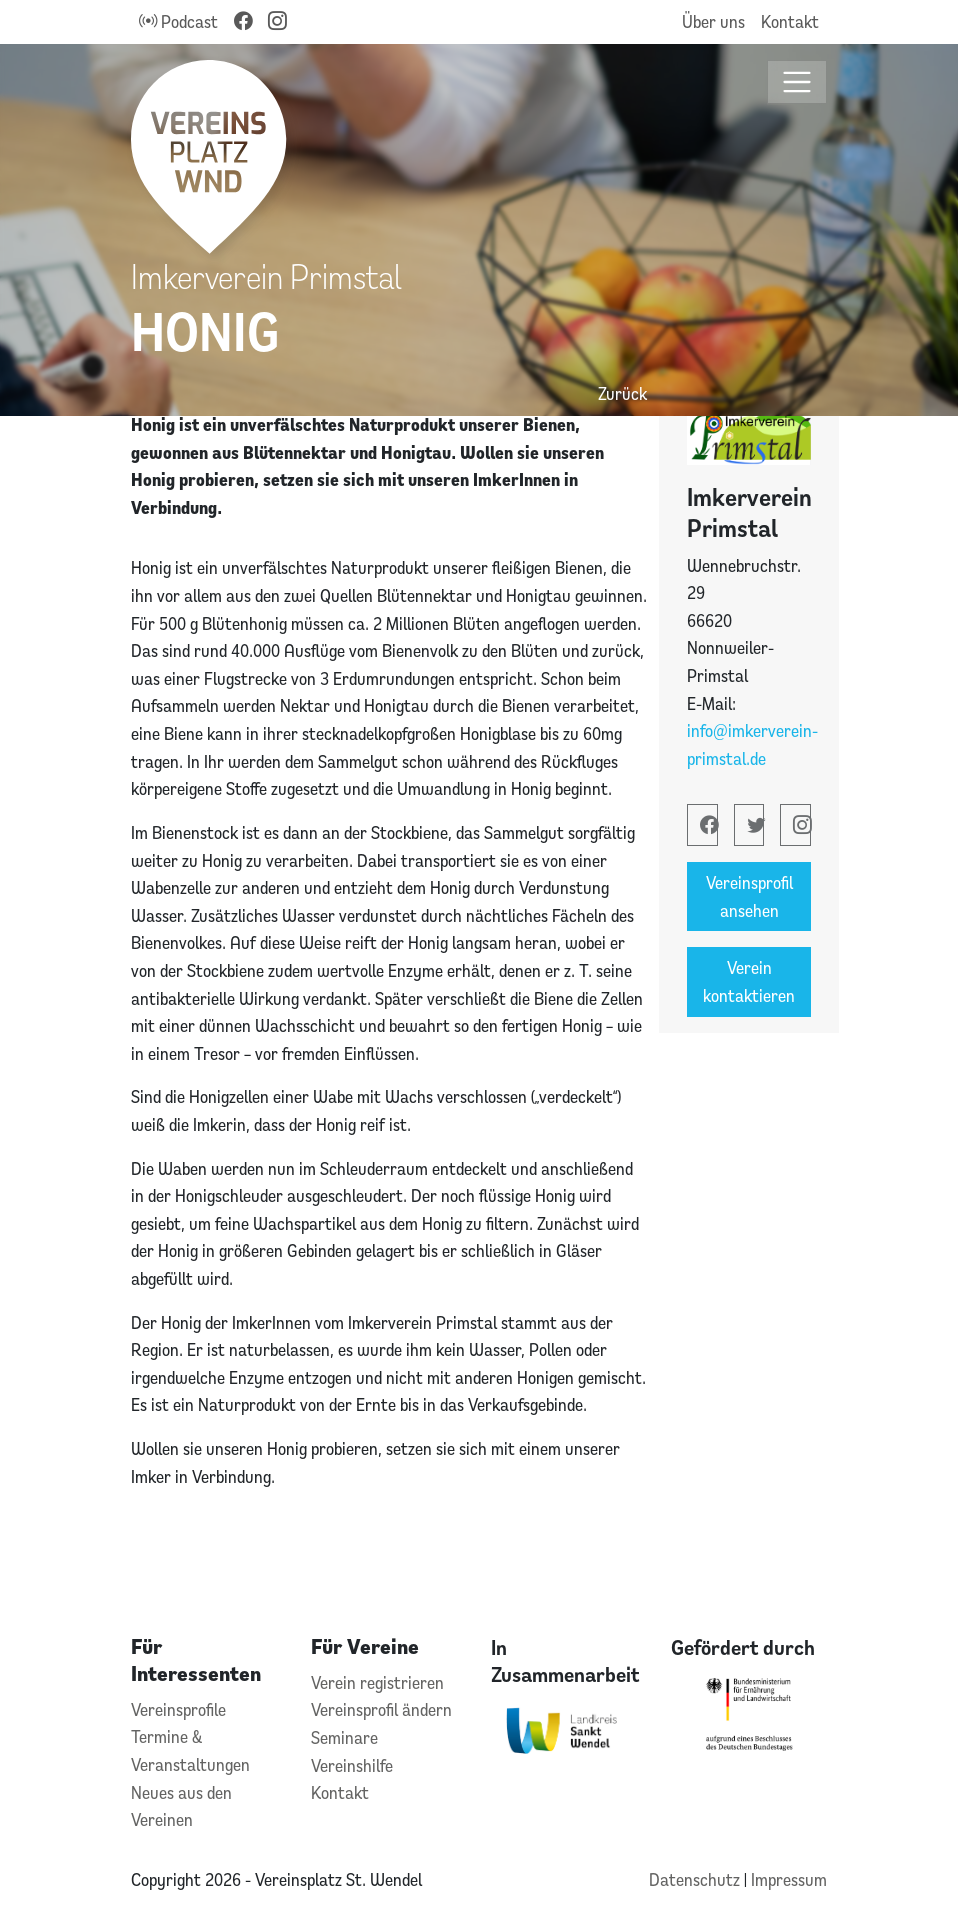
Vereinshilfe (352, 1765)
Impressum (789, 1879)
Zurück (622, 393)
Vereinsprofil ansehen (749, 896)
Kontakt (790, 21)
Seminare (344, 1737)
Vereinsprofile (178, 1709)
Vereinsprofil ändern (381, 1709)
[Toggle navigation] (797, 82)
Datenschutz (696, 1879)
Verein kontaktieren (749, 981)
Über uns (713, 21)
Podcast (178, 21)
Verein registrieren (377, 1682)
